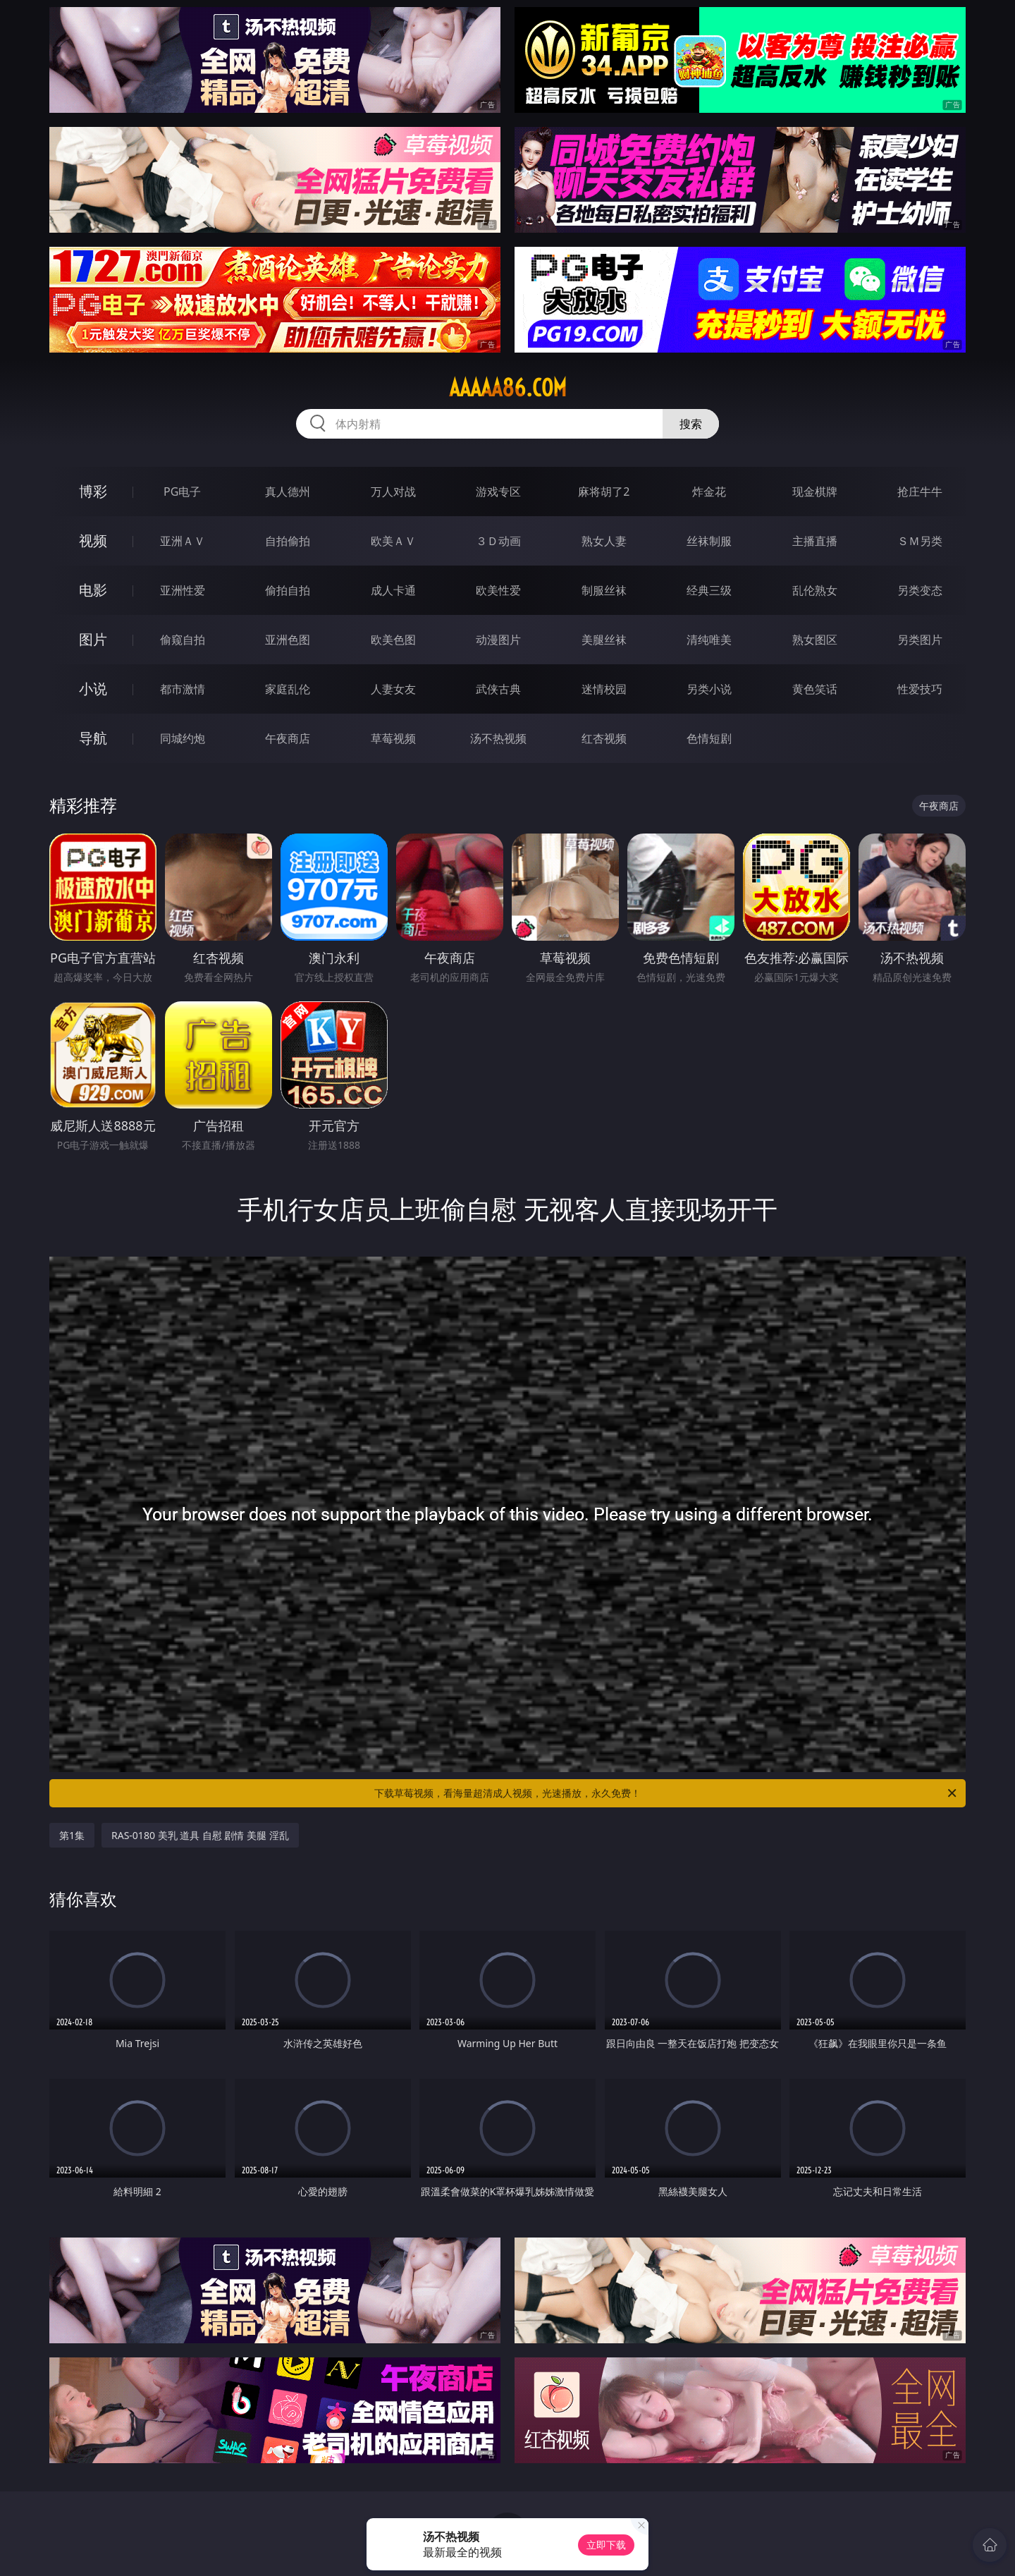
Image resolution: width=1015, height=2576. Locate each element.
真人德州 (287, 491)
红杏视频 (604, 738)
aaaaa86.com (508, 388)
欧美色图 (393, 639)
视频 (93, 540)
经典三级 (709, 590)
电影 (93, 589)
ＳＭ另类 (919, 541)
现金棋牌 (814, 491)
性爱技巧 (919, 689)
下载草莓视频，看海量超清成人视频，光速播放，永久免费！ (666, 1793)
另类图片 (919, 639)
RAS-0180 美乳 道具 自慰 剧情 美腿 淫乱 (200, 1835)
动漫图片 (498, 639)
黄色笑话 (814, 689)
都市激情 (182, 689)
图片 (93, 639)
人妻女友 (393, 689)
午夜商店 (287, 738)
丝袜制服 (709, 541)
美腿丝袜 (604, 639)
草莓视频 (393, 738)
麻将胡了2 (603, 491)
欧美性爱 (498, 590)
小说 (93, 688)
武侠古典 (498, 689)
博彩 (93, 491)
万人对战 (393, 491)
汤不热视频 (498, 738)
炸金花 (709, 491)
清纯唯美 (709, 639)
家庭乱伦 (287, 689)
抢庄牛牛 (919, 491)
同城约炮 (182, 738)
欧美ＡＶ (393, 541)
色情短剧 (709, 738)
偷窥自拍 (182, 639)
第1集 (72, 1835)
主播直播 (814, 541)
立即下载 (606, 2544)
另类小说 (709, 689)
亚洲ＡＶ (182, 541)
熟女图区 (814, 639)
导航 (93, 737)
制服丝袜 (604, 590)
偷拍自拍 (287, 590)
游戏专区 (498, 491)
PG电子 (182, 491)
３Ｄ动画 (498, 541)
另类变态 (919, 590)
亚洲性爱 (182, 590)
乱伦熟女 (814, 590)
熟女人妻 (604, 541)
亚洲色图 (287, 639)
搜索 (690, 424)
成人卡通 (393, 590)
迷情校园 (604, 689)
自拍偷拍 (287, 541)
